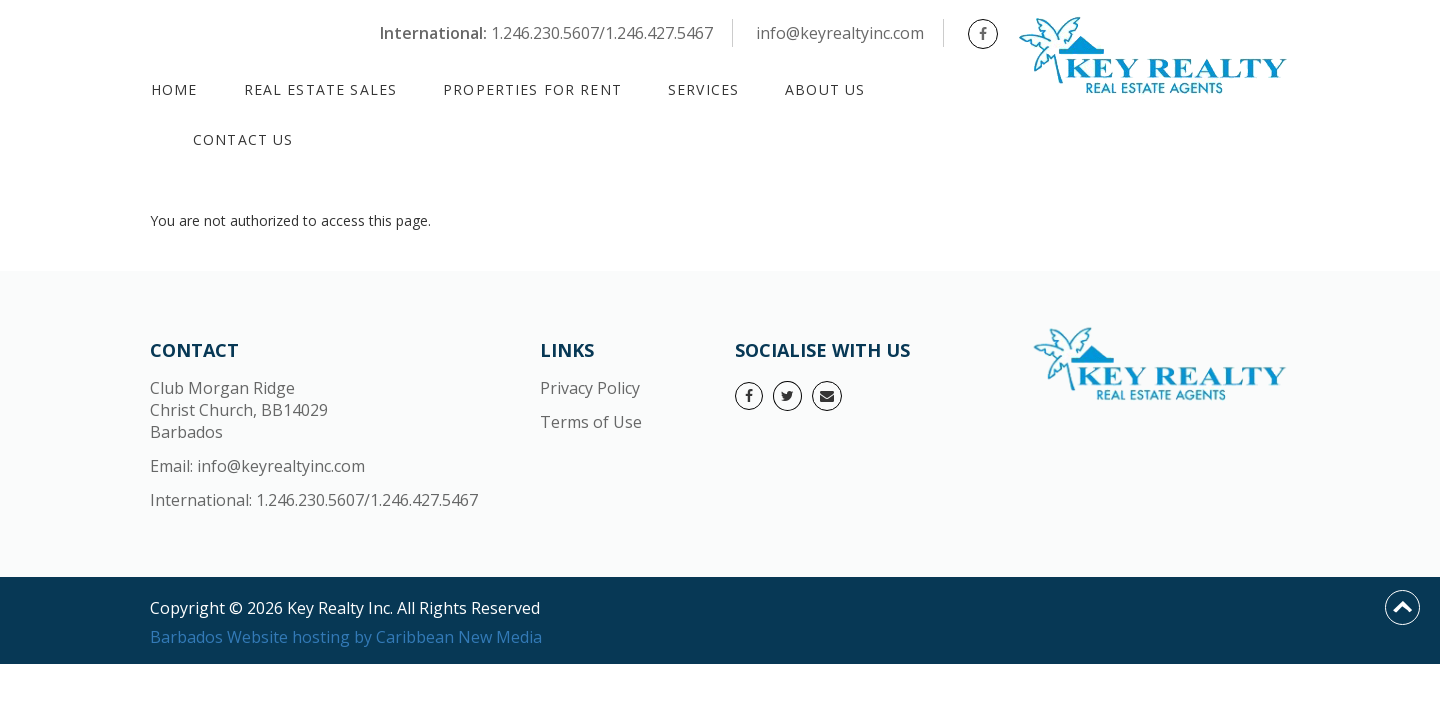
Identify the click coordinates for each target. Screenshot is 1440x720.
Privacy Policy (590, 388)
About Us (825, 89)
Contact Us (243, 139)
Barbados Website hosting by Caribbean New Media (346, 637)
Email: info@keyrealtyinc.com (257, 466)
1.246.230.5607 (310, 500)
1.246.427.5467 (424, 500)
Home (174, 89)
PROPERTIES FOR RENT (532, 89)
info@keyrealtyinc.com (840, 33)
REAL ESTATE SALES (321, 89)
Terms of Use (591, 422)
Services (703, 89)
